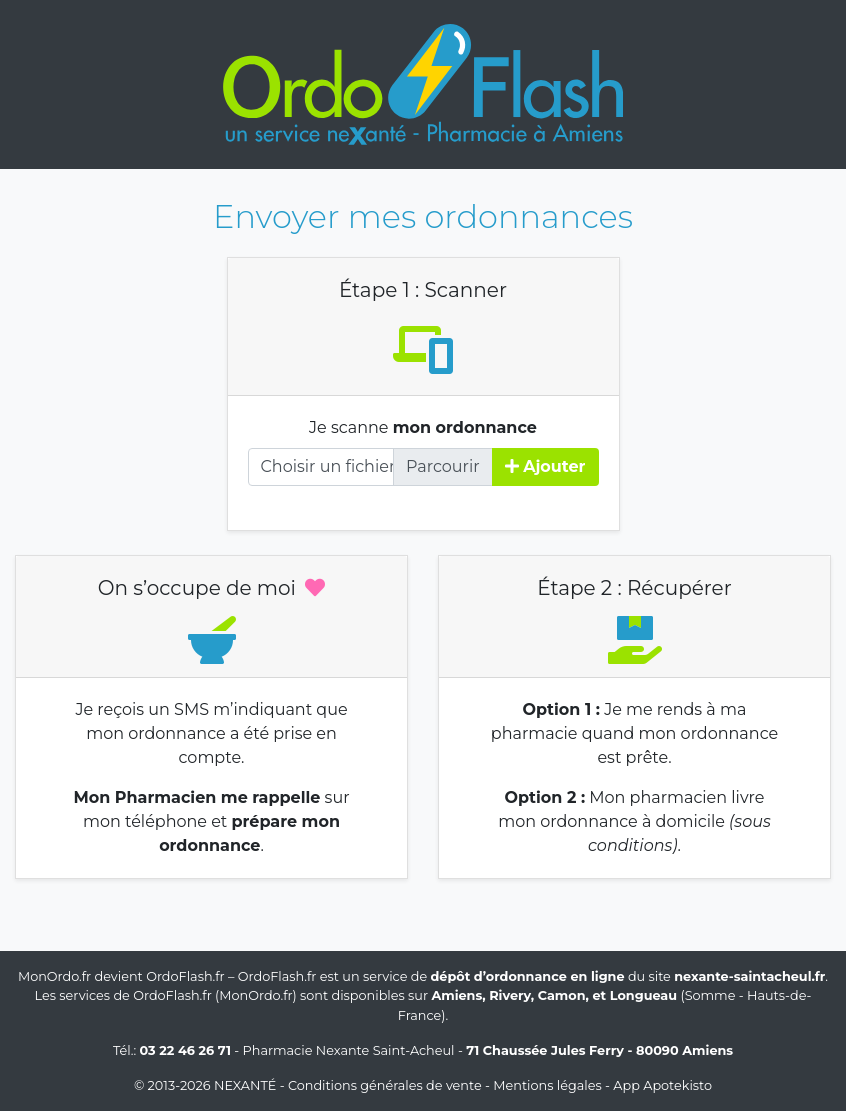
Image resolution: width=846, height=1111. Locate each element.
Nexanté (245, 1085)
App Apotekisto (662, 1085)
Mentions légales (547, 1085)
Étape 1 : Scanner (423, 290)
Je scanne (423, 427)
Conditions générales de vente (385, 1085)
